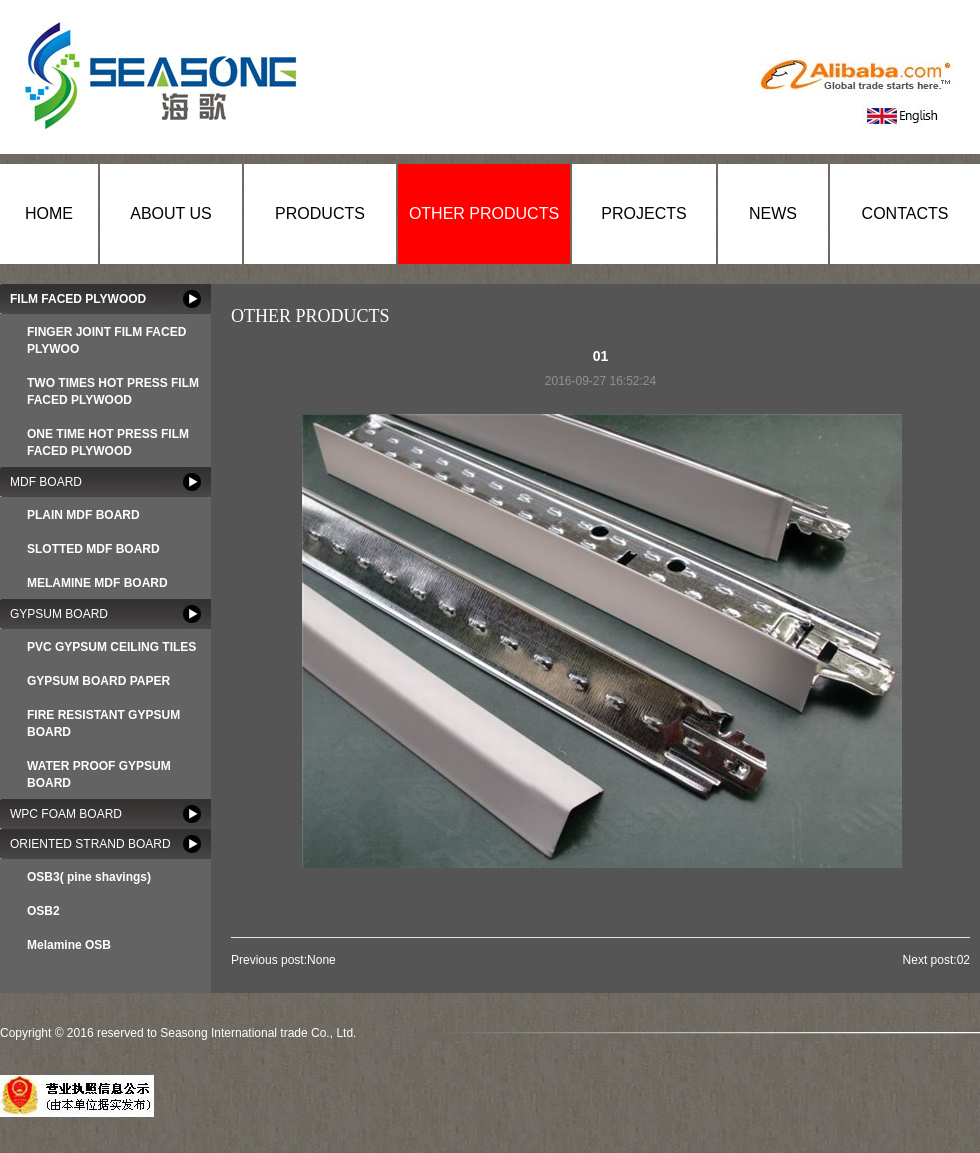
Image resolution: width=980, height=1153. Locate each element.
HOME (49, 213)
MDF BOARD (46, 482)
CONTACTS (905, 213)
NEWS (773, 213)
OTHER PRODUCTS (484, 213)
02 (963, 960)
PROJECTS (643, 213)
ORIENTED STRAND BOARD (90, 844)
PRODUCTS (320, 213)
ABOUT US (171, 213)
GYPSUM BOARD (59, 614)
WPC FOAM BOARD (66, 814)
